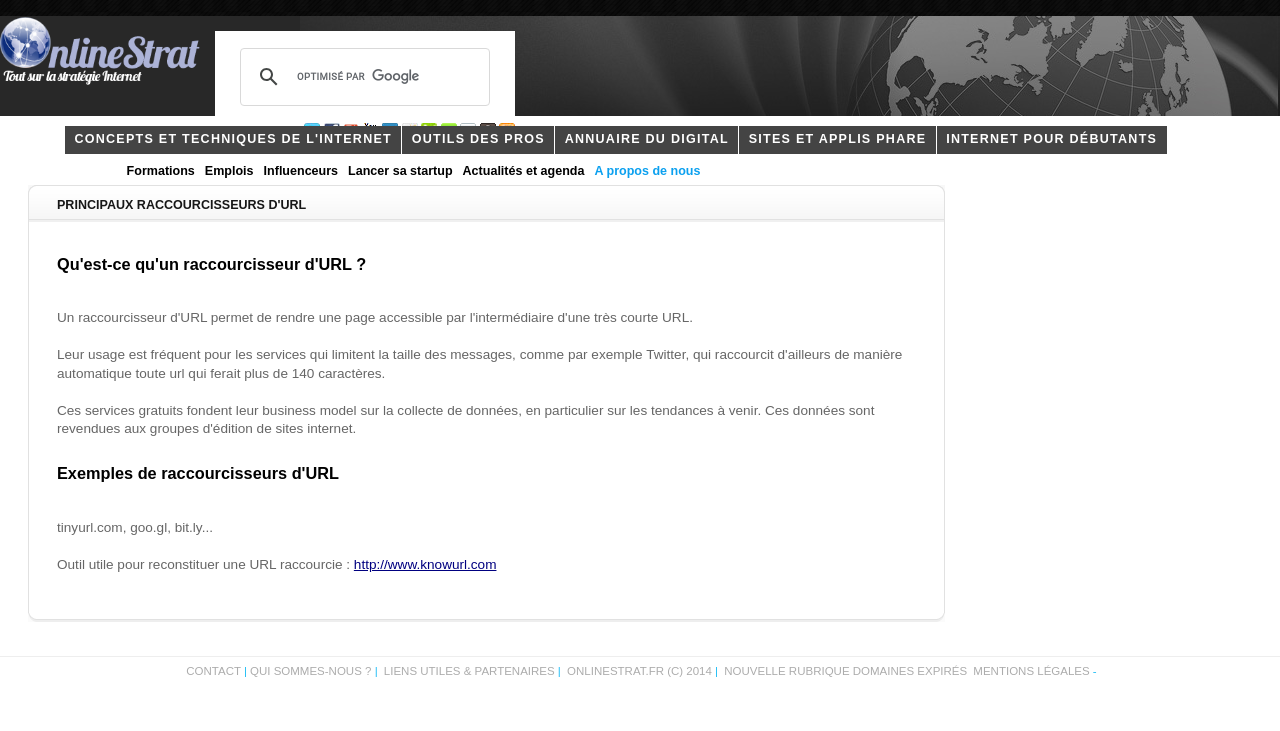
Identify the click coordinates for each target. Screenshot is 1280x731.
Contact (213, 671)
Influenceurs (301, 171)
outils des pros (478, 139)
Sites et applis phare (838, 139)
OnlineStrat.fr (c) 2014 (639, 671)
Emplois (229, 171)
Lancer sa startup (400, 171)
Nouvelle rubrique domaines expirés (845, 671)
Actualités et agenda (524, 171)
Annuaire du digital (647, 139)
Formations (161, 171)
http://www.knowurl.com (425, 564)
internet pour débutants (1051, 139)
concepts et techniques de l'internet (233, 139)
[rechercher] (362, 77)
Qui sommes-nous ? (312, 671)
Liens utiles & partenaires (469, 671)
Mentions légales (1031, 671)
